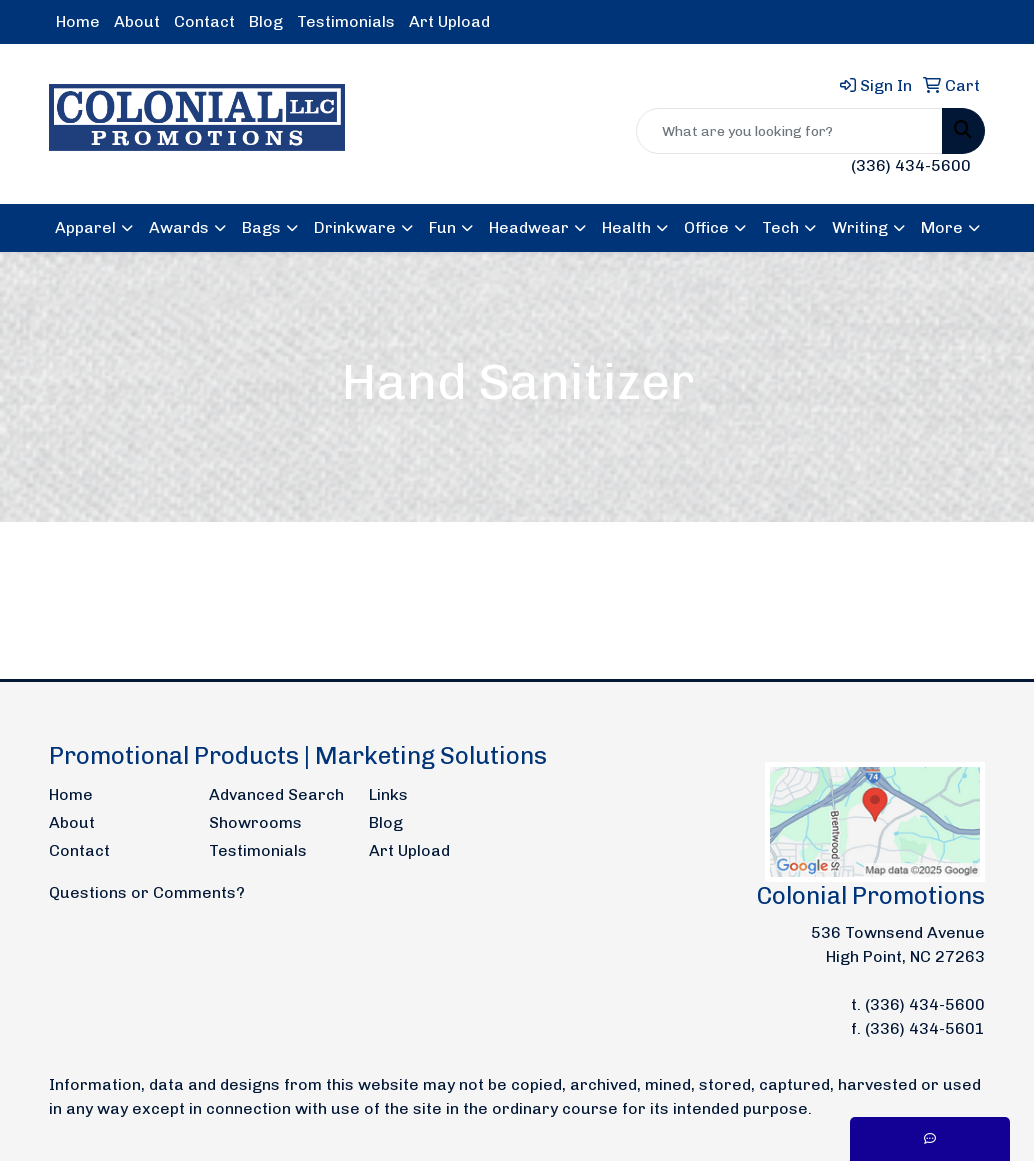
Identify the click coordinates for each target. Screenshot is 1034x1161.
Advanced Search (276, 794)
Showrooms (255, 822)
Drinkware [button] (355, 227)
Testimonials (346, 21)
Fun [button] (442, 227)
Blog (266, 21)
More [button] (942, 227)
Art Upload (449, 21)
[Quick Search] (789, 131)
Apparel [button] (85, 227)
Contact (204, 21)
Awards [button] (179, 227)
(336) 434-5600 (911, 165)
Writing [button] (860, 227)
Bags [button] (261, 227)
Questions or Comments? (147, 892)
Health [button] (626, 227)
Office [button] (706, 227)
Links (388, 794)
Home (78, 21)
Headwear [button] (529, 227)
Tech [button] (780, 227)
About (137, 21)
